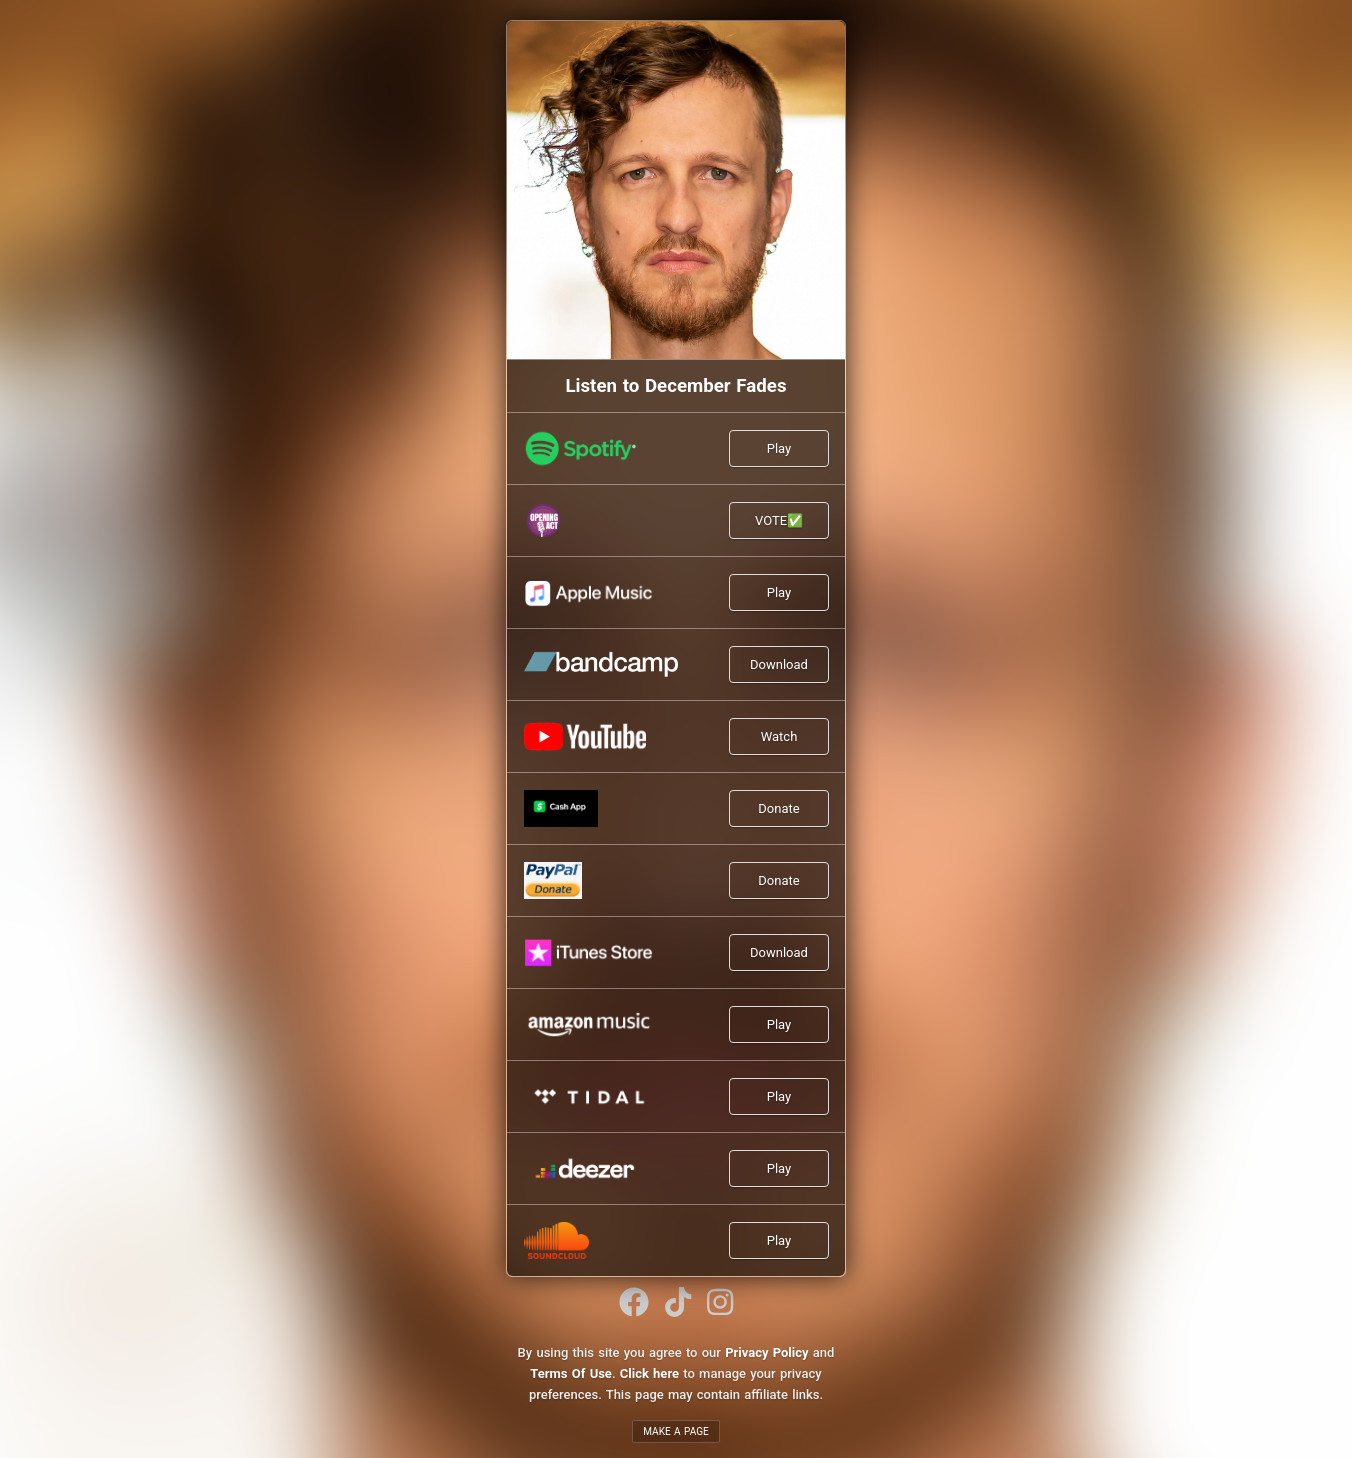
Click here (649, 1373)
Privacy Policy (766, 1352)
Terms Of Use (571, 1373)
